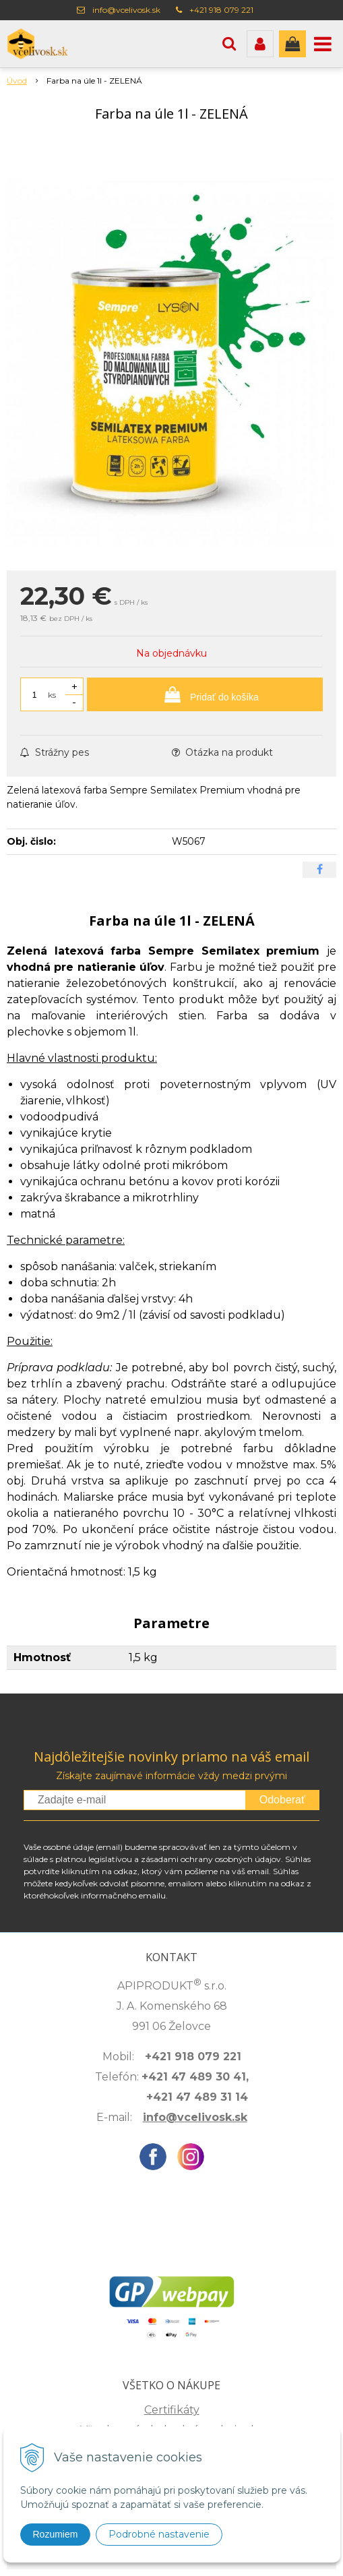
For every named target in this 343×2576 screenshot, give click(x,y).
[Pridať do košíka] (205, 694)
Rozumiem (55, 2534)
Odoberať (282, 1799)
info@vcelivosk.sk (126, 10)
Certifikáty (171, 2409)
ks (52, 695)
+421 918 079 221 (221, 10)
